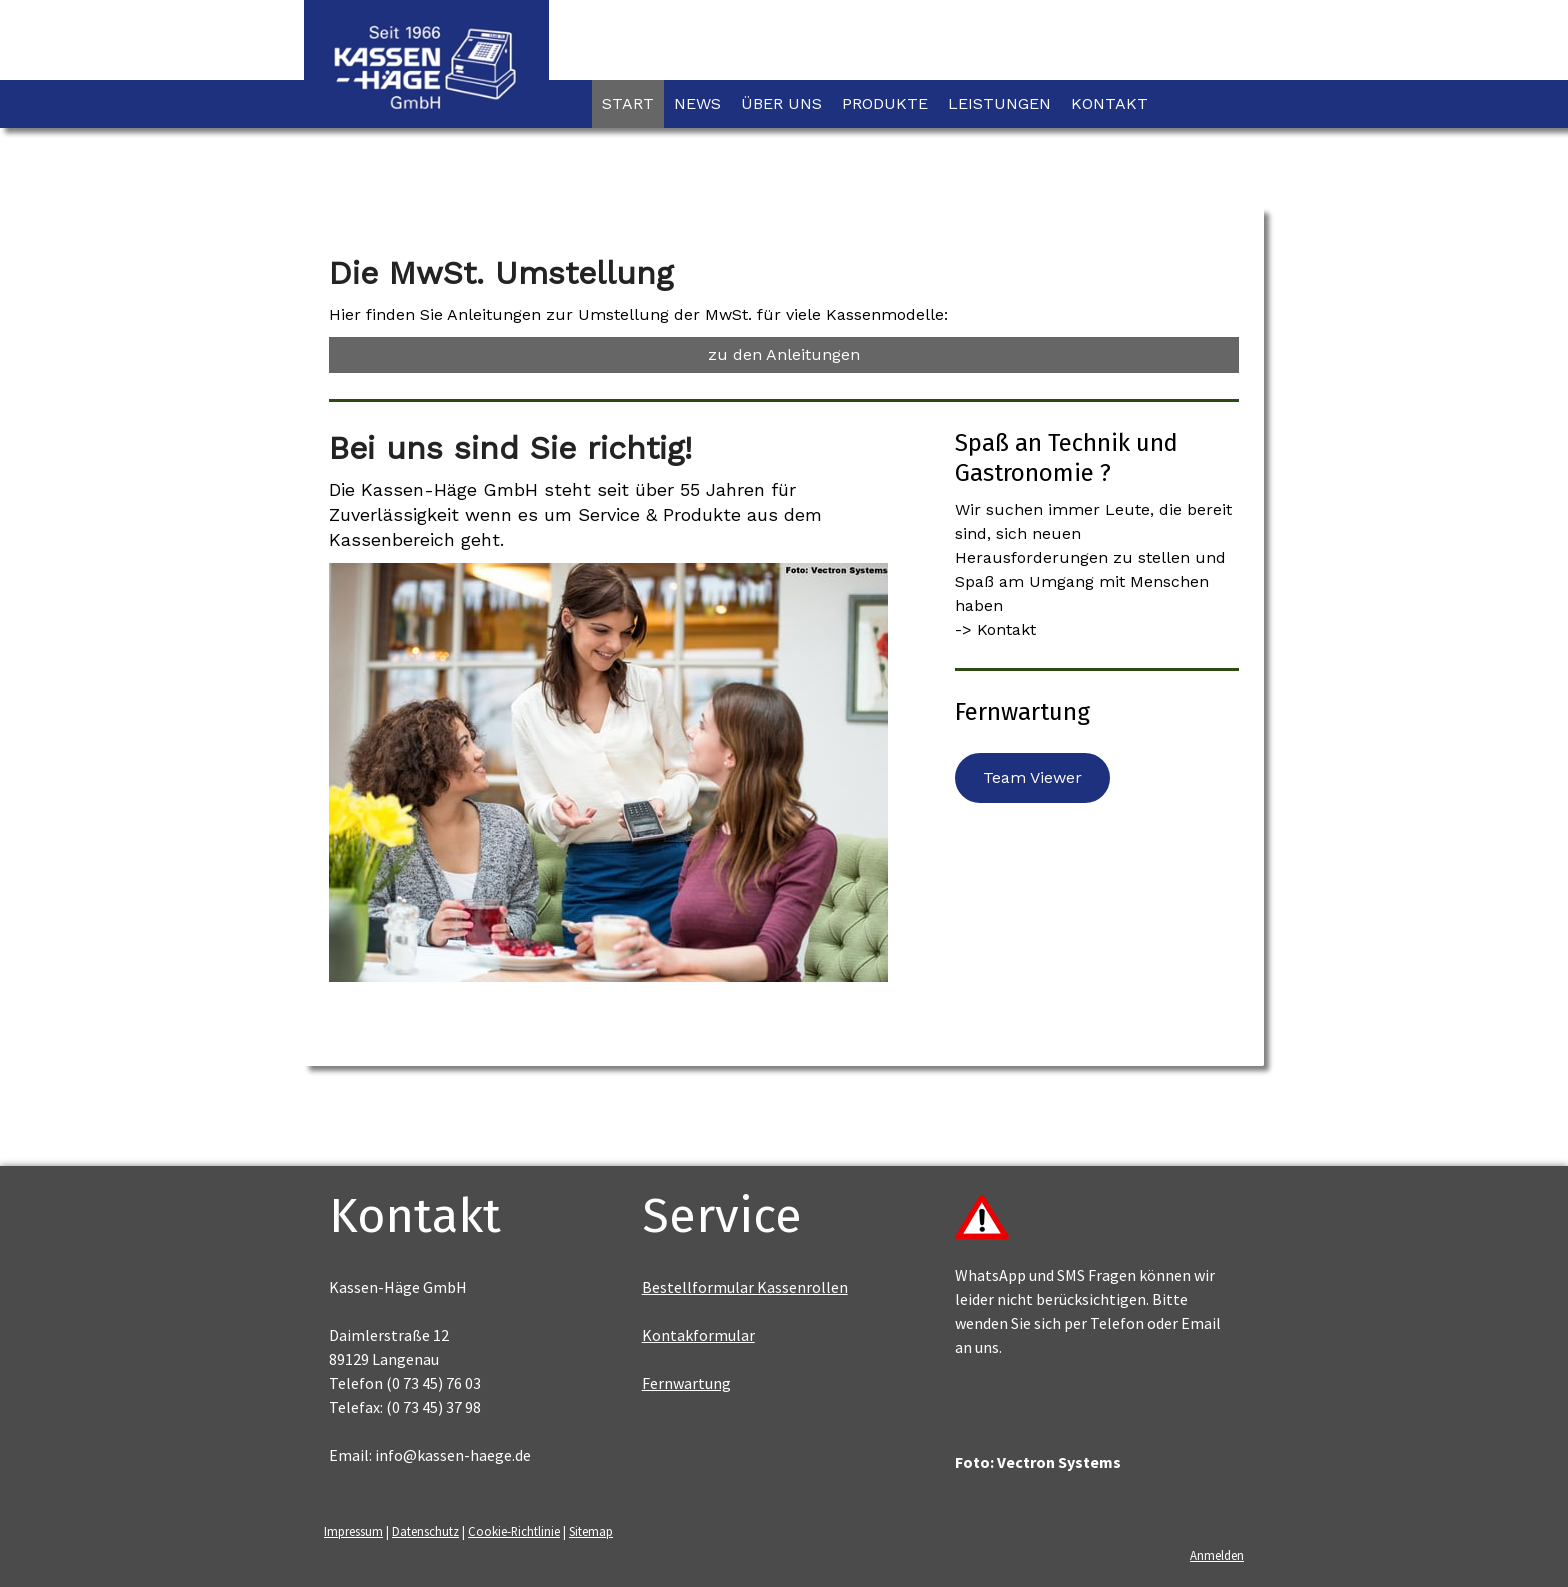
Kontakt (1109, 103)
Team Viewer (1032, 777)
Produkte (885, 103)
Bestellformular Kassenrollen (745, 1287)
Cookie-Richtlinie (514, 1531)
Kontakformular (698, 1335)
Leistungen (999, 103)
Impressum (353, 1531)
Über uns (781, 103)
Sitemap (591, 1531)
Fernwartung (686, 1383)
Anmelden (1217, 1555)
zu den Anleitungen (784, 354)
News (697, 103)
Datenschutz (425, 1531)
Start (628, 103)
